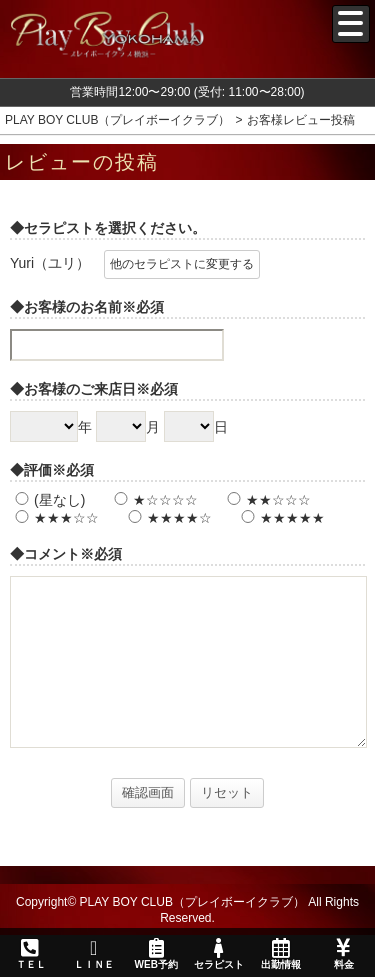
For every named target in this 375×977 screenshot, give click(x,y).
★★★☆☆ (54, 518)
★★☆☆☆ (266, 500)
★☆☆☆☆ (153, 500)
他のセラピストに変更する (182, 264)
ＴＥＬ (31, 955)
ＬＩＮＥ (93, 954)
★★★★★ (280, 518)
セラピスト (218, 954)
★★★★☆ (167, 518)
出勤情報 (281, 954)
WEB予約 (156, 954)
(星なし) (47, 500)
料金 (343, 954)
